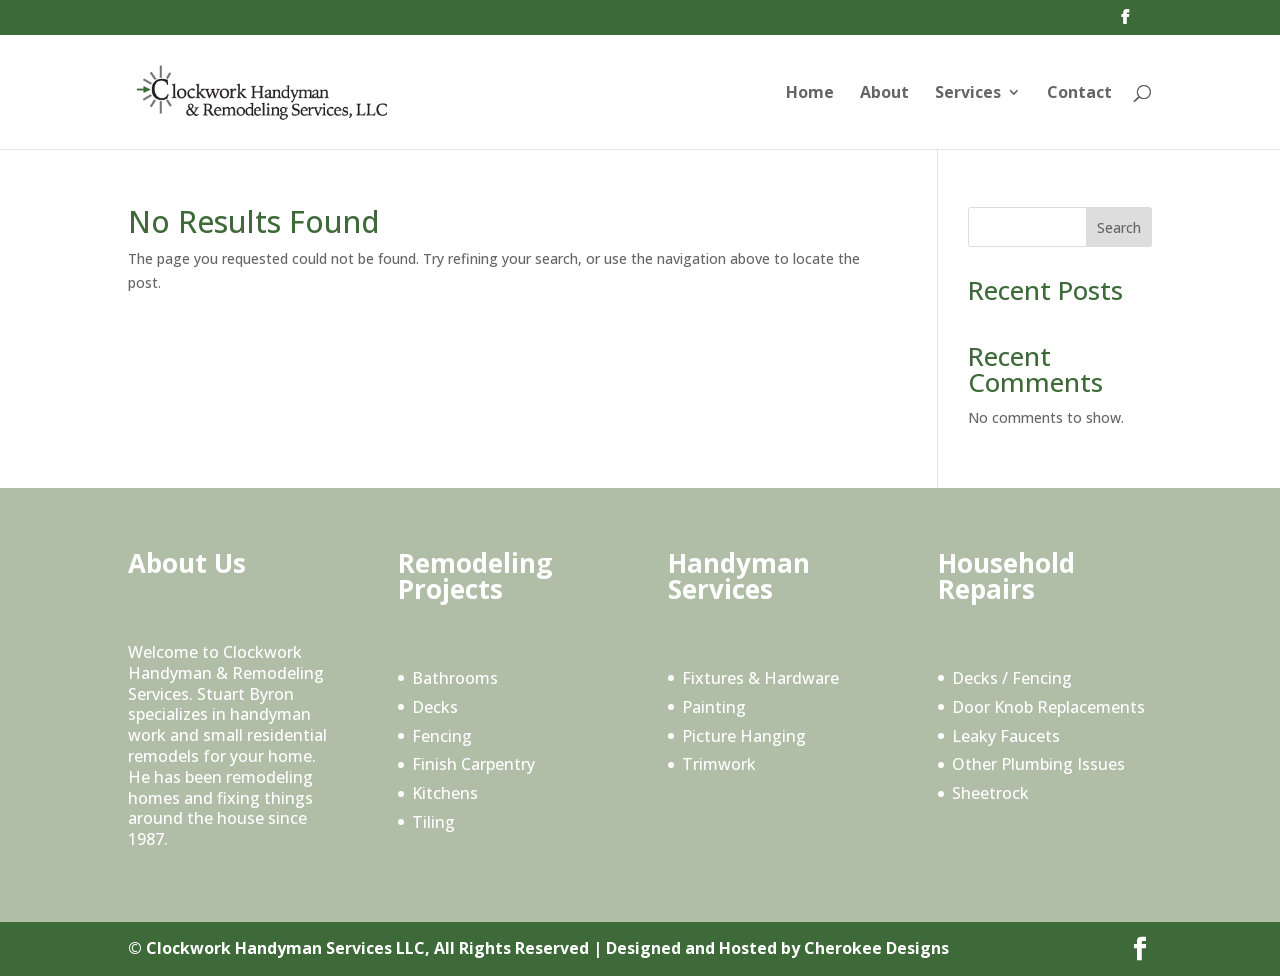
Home (810, 94)
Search (1119, 227)
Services (968, 94)
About (884, 94)
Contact (1079, 94)
